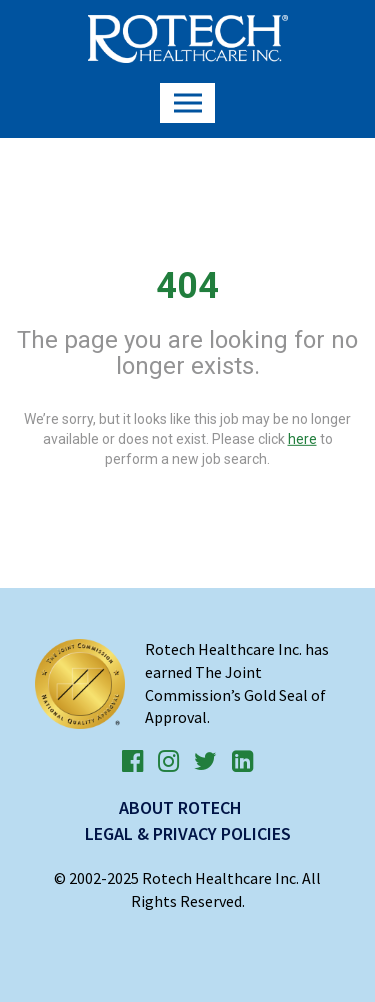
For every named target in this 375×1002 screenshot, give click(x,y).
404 (187, 286)
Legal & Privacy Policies (188, 833)
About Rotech (180, 807)
